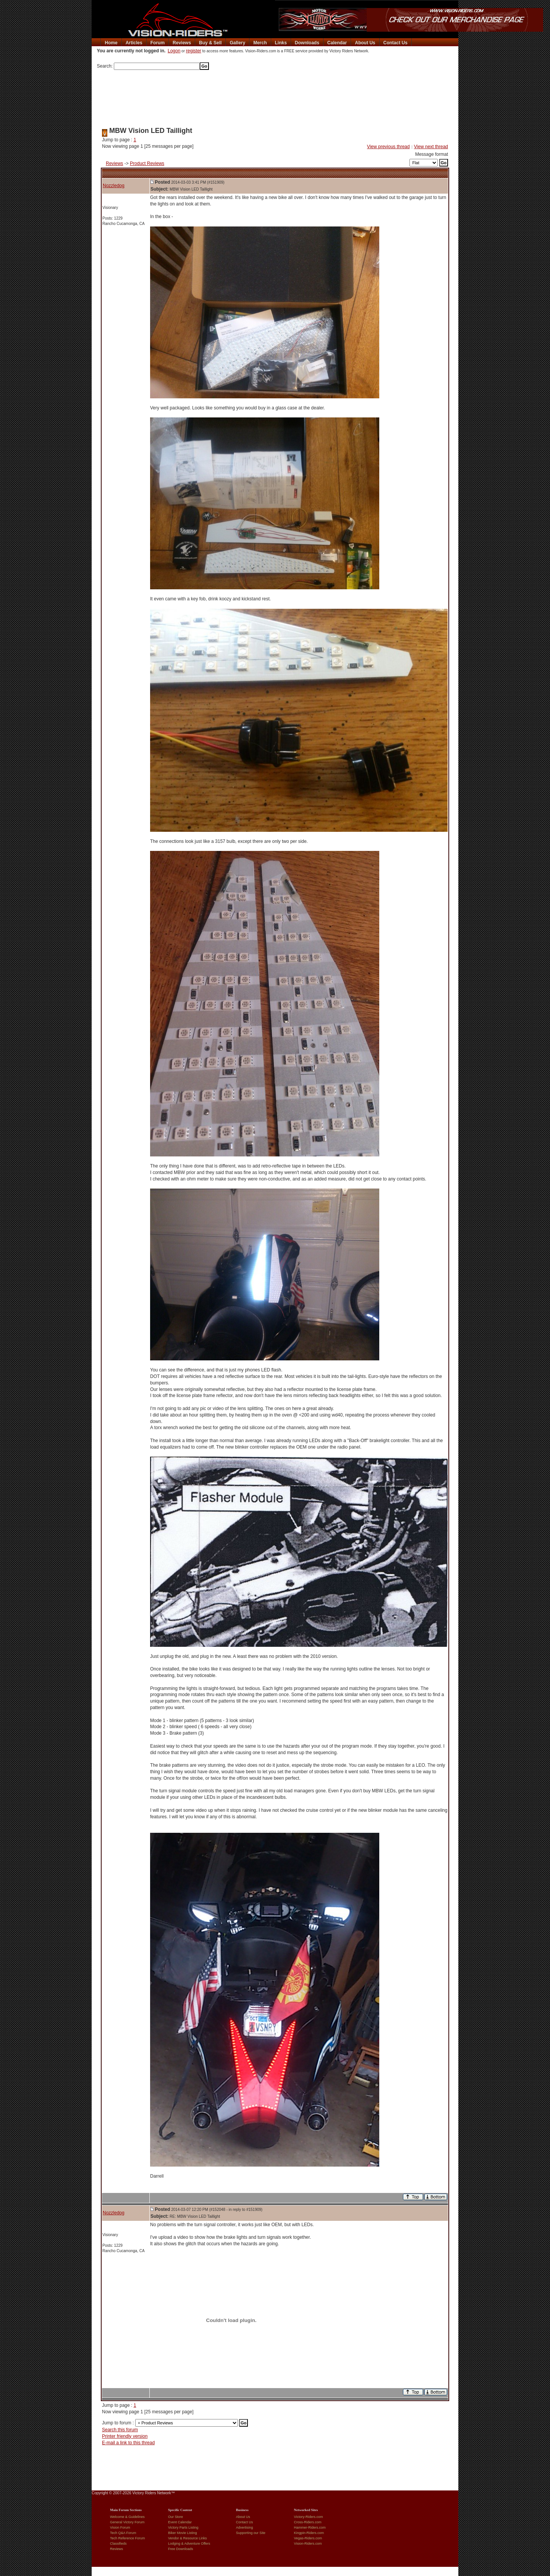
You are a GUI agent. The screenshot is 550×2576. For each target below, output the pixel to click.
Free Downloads (180, 2549)
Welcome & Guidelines (127, 2517)
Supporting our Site (250, 2533)
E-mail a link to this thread (128, 2442)
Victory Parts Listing (183, 2527)
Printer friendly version (124, 2436)
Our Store (175, 2517)
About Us (365, 42)
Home (111, 42)
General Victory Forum (127, 2522)
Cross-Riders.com (308, 2522)
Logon (174, 50)
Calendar (337, 42)
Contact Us (395, 42)
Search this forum (120, 2429)
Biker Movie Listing (182, 2533)
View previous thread (388, 146)
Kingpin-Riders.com (309, 2533)
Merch (260, 42)
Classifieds (118, 2543)
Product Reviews (147, 163)
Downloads (307, 42)
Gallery (237, 42)
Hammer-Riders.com (310, 2527)
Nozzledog (114, 185)
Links (281, 42)
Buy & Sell (210, 42)
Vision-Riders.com (308, 2543)
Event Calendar (180, 2522)
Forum (157, 42)
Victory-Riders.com (308, 2517)
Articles (134, 42)
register (193, 50)
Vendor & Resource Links (187, 2538)
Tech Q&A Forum (123, 2533)
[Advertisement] (275, 96)
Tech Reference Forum (127, 2538)
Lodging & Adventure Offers (189, 2543)
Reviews (182, 42)
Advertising (244, 2527)
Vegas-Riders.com (308, 2538)
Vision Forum (120, 2527)
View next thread (431, 146)
